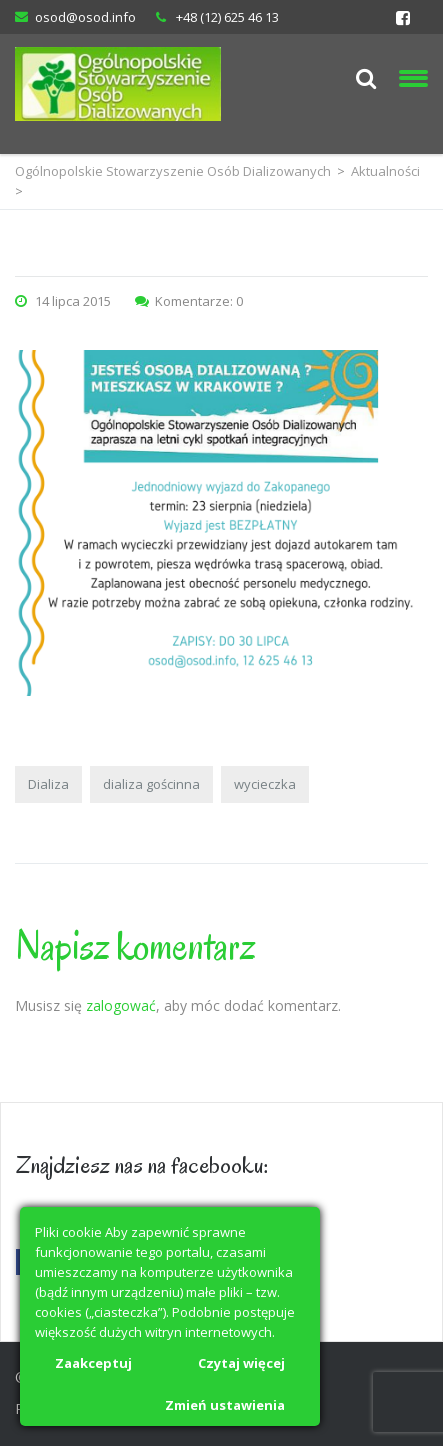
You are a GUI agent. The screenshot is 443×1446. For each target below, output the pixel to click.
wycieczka (265, 784)
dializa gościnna (151, 784)
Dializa (48, 784)
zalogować (121, 1005)
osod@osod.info (85, 17)
